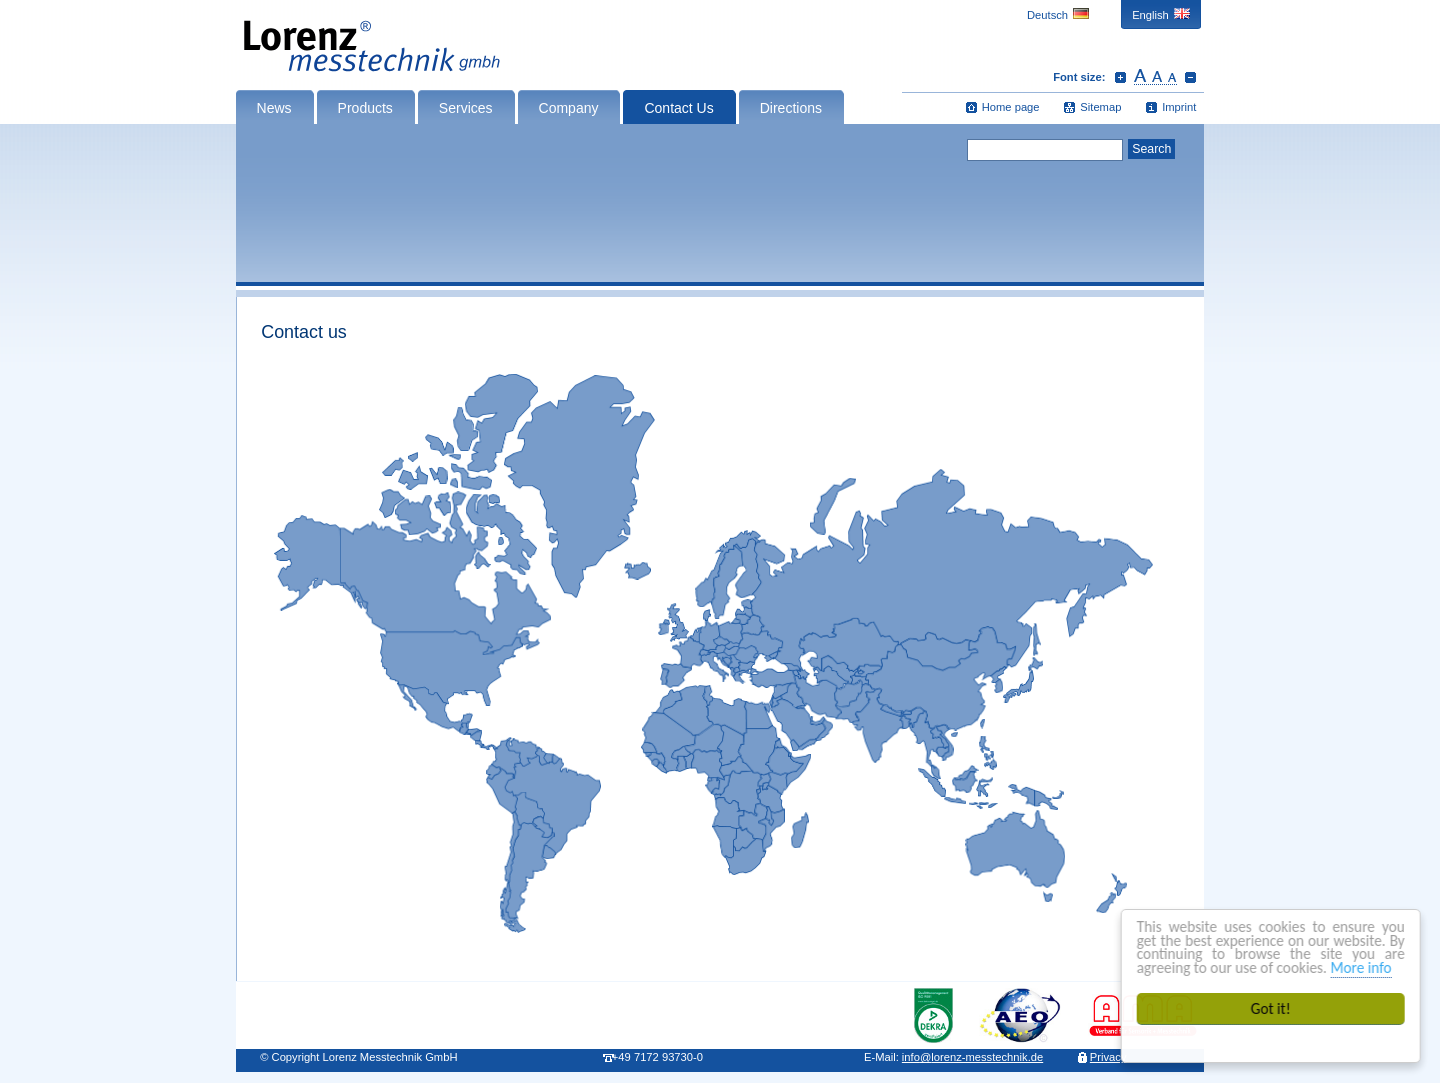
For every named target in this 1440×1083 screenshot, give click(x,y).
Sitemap (1100, 107)
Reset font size (1155, 77)
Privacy (1108, 1057)
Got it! (1272, 1008)
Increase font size (1120, 77)
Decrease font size (1190, 77)
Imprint (1179, 107)
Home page (1011, 107)
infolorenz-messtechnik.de (972, 1057)
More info (1361, 967)
